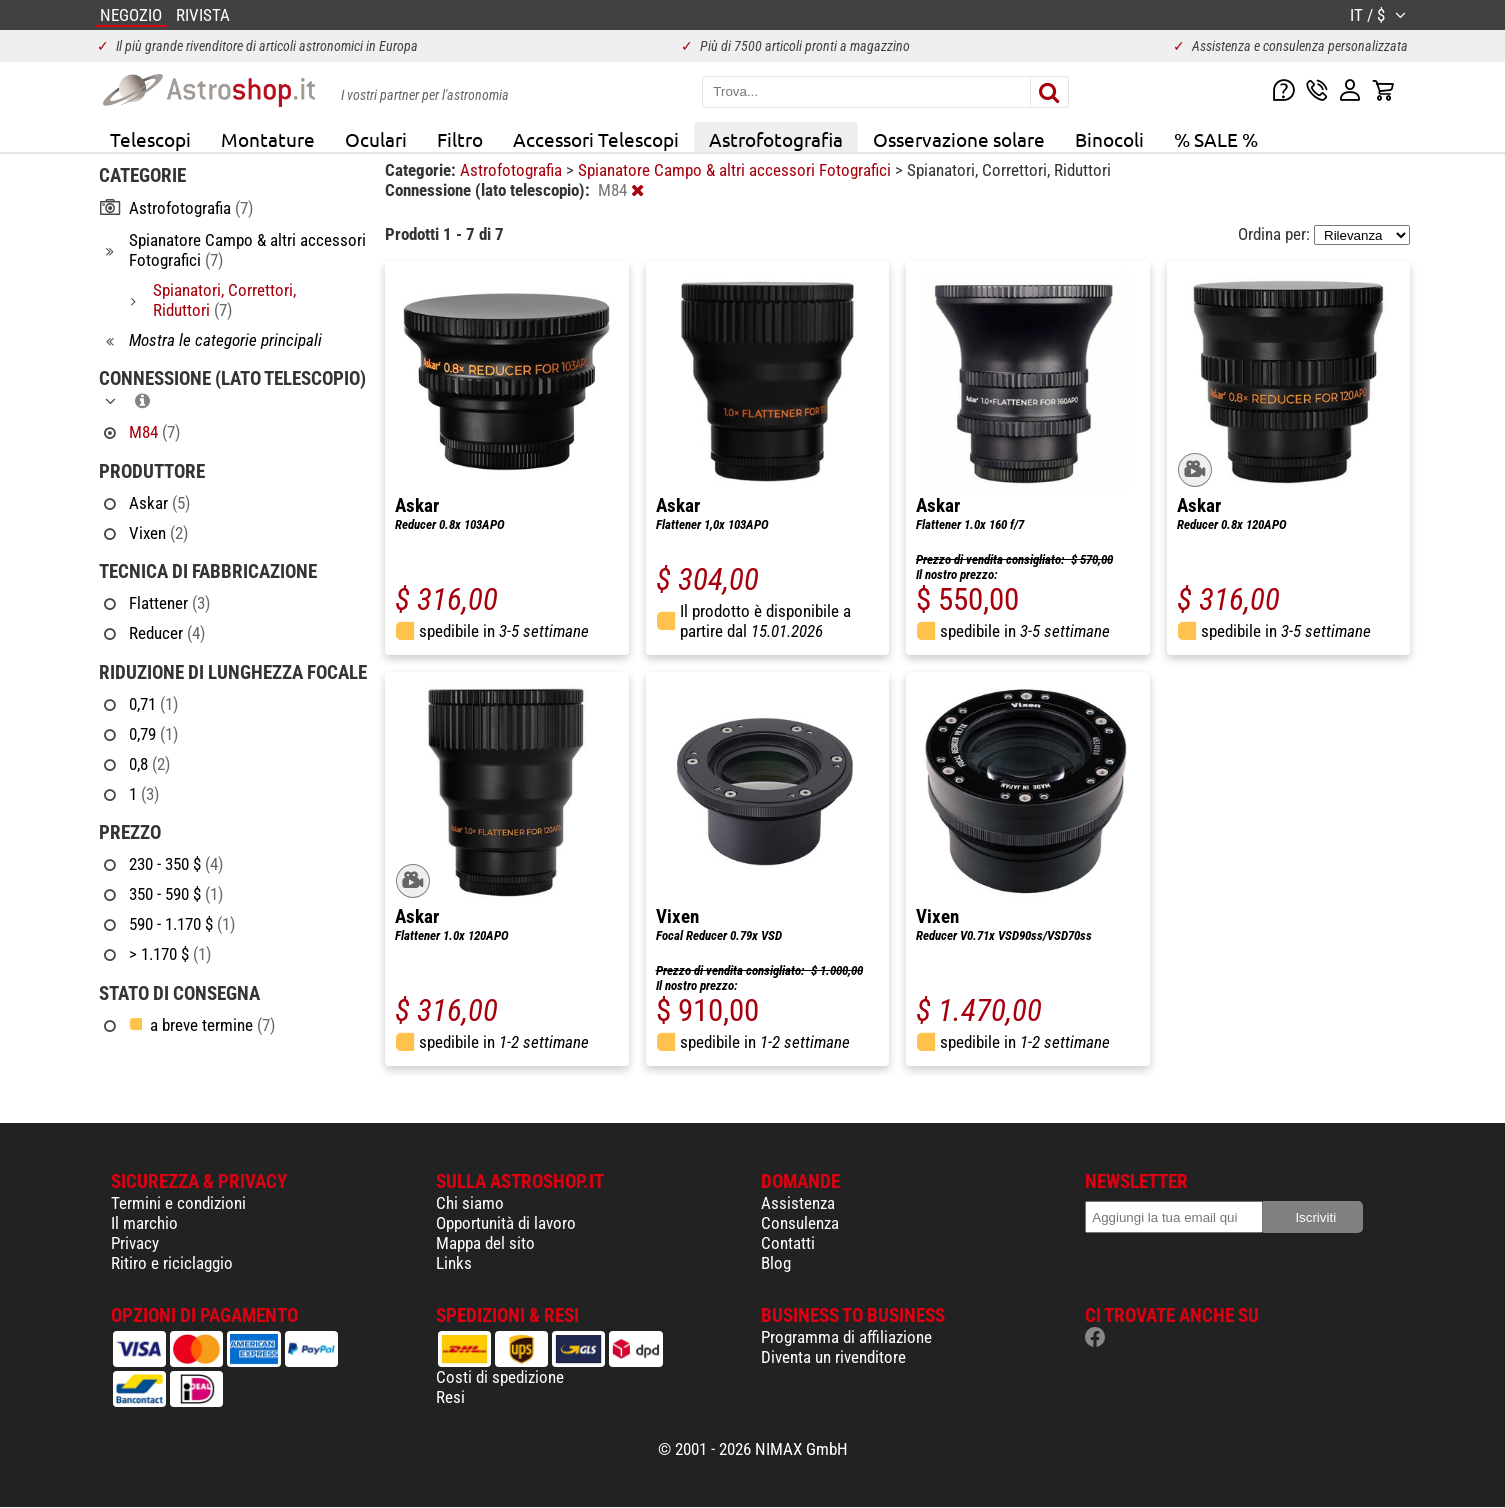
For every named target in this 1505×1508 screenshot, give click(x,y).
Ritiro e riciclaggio (172, 1263)
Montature (268, 139)
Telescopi (150, 139)
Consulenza (800, 1223)
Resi (450, 1397)
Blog (776, 1263)
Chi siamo (470, 1203)
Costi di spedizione (500, 1377)
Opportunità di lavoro (506, 1223)
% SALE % (1216, 139)
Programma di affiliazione (846, 1337)
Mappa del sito (485, 1243)
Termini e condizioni (178, 1203)
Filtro (460, 139)
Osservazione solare (959, 139)
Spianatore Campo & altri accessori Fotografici (736, 170)
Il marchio (144, 1223)
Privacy (135, 1243)
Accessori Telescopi (596, 139)
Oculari (376, 139)
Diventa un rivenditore (833, 1357)
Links (454, 1263)
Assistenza (798, 1203)
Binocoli (1109, 139)
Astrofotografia (776, 139)
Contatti (788, 1243)
